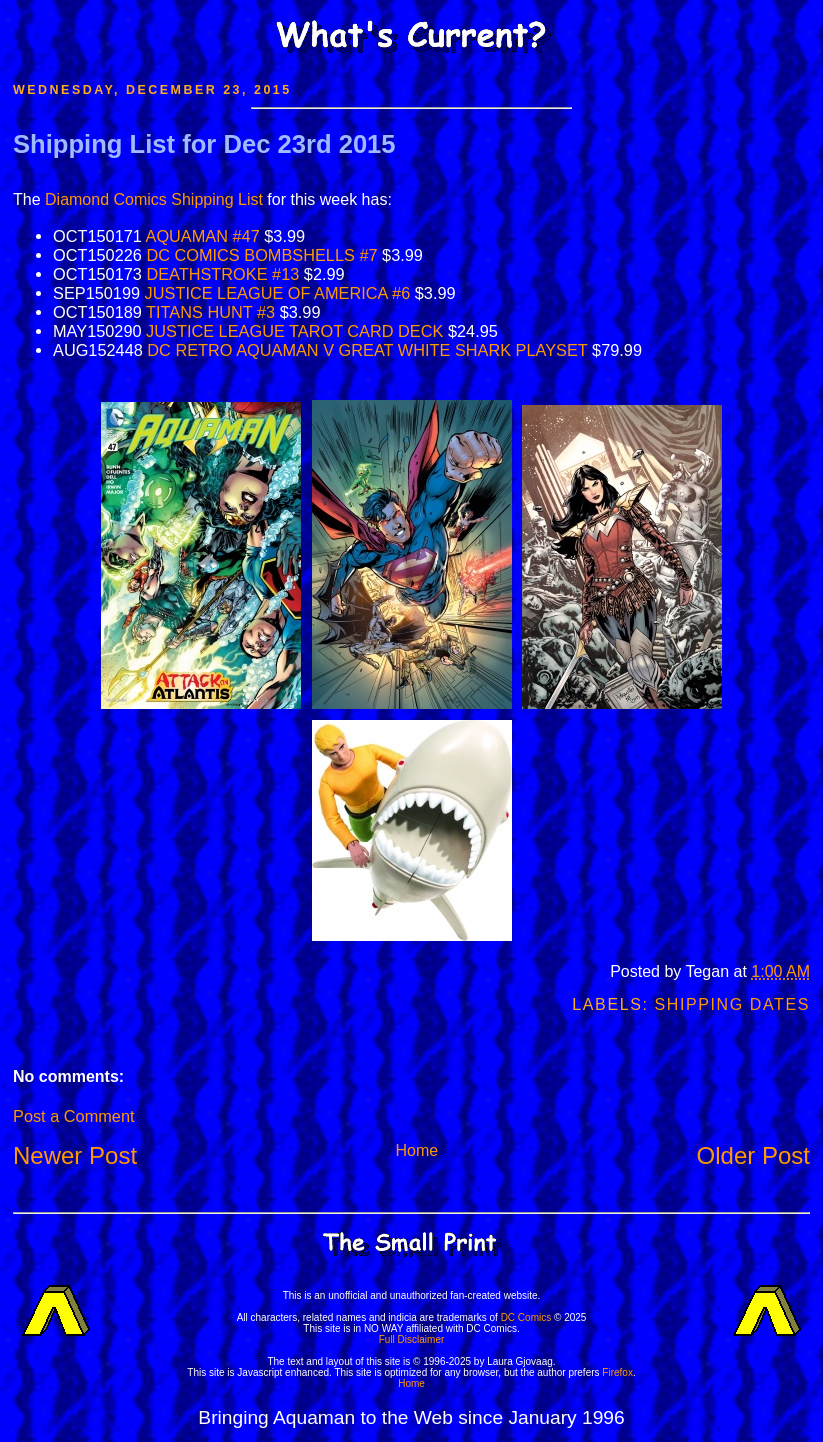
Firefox (617, 1372)
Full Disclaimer (412, 1339)
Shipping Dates (732, 1004)
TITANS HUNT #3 (210, 312)
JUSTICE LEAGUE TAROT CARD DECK (294, 331)
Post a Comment (73, 1116)
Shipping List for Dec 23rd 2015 (204, 144)
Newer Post (75, 1155)
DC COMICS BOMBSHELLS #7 (261, 255)
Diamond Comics (106, 199)
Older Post (753, 1155)
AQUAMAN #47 (203, 236)
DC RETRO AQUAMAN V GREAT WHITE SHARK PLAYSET (367, 350)
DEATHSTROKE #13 (222, 274)
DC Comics (526, 1317)
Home (416, 1150)
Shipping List (217, 199)
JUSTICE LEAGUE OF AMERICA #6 (278, 293)
